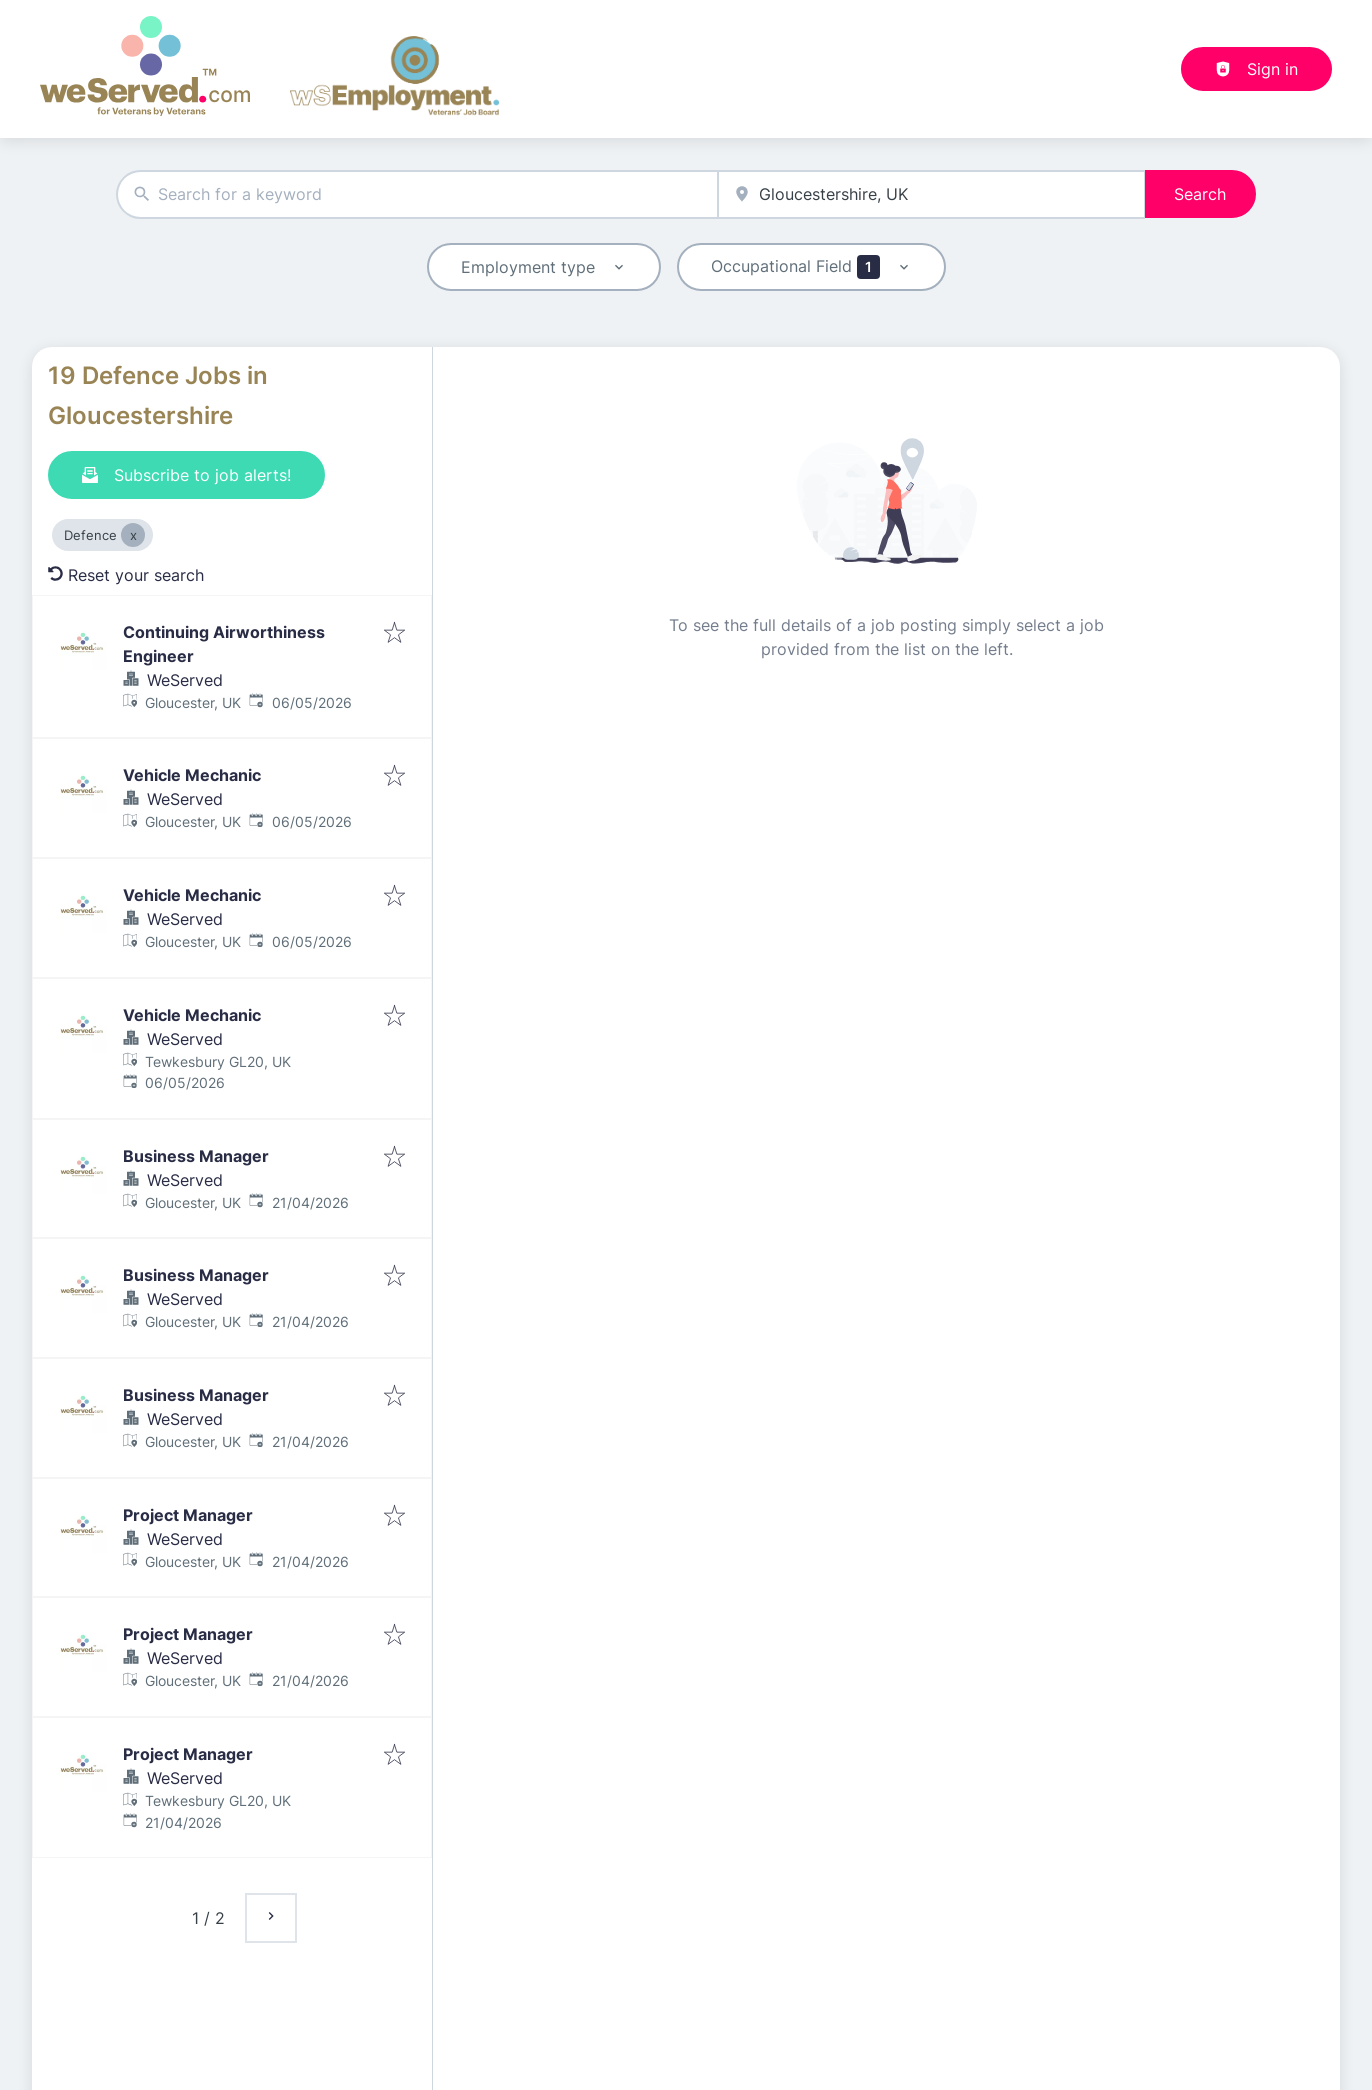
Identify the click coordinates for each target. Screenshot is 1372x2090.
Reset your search (126, 575)
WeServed (185, 680)
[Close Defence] (133, 535)
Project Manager (188, 1515)
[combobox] (417, 194)
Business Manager (196, 1156)
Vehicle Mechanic (192, 775)
